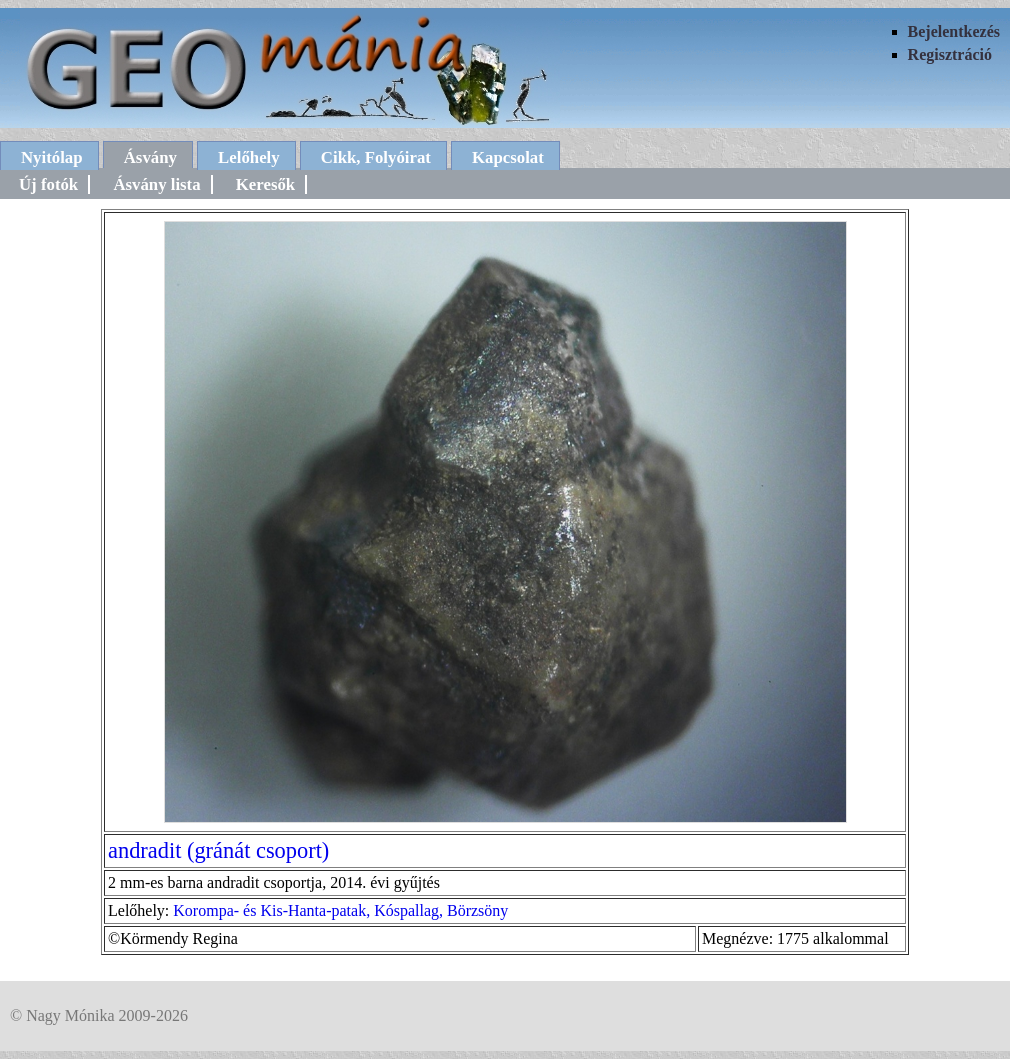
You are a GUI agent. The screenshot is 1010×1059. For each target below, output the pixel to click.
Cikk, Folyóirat (376, 157)
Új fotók (48, 184)
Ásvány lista (156, 184)
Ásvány (150, 157)
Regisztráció (950, 54)
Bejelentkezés (954, 31)
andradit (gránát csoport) (218, 850)
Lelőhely (249, 157)
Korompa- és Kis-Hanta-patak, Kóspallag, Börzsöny (340, 910)
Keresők (265, 184)
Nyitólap (52, 157)
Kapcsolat (508, 157)
